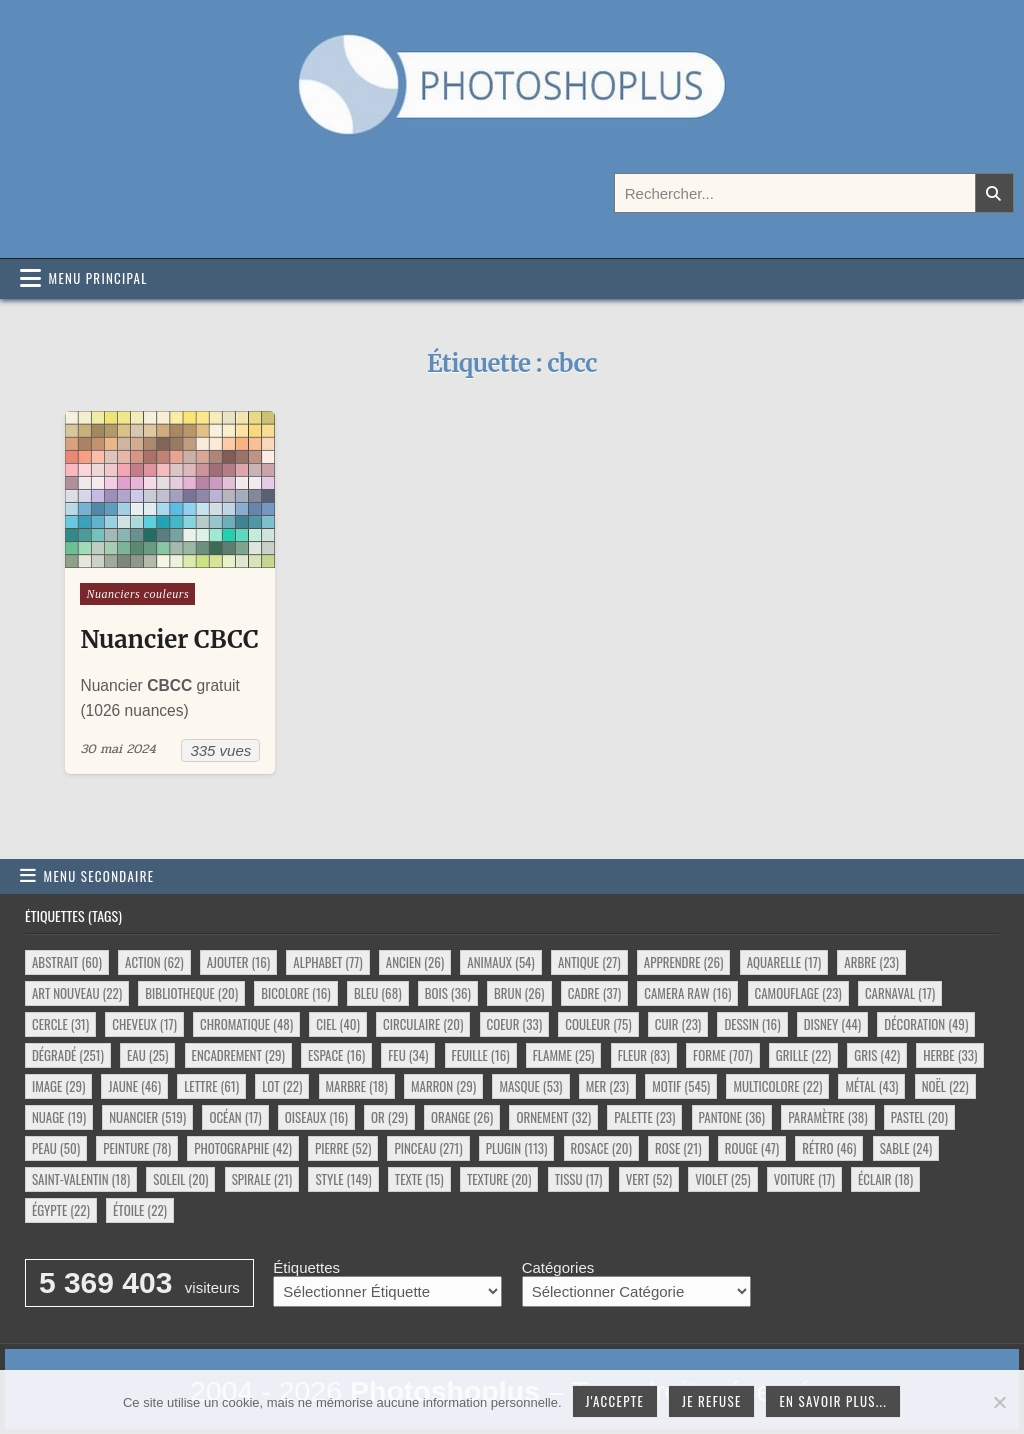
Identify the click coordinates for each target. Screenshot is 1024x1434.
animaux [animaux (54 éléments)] (500, 962)
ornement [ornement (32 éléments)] (553, 1117)
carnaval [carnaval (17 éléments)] (900, 993)
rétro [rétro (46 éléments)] (829, 1148)
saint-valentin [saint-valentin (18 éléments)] (81, 1179)
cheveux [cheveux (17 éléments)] (144, 1024)
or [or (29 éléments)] (389, 1117)
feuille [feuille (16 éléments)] (481, 1055)
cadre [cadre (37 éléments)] (594, 993)
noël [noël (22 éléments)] (945, 1086)
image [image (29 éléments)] (58, 1086)
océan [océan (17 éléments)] (235, 1117)
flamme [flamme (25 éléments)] (564, 1055)
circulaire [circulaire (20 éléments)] (423, 1024)
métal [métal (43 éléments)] (871, 1086)
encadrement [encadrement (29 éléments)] (238, 1055)
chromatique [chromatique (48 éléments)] (246, 1024)
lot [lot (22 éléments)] (282, 1086)
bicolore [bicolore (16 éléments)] (296, 993)
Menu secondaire (99, 876)
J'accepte (615, 1401)
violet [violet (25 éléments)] (722, 1179)
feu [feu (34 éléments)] (408, 1055)
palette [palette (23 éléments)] (644, 1117)
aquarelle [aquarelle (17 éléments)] (784, 962)
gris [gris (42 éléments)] (877, 1055)
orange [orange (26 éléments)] (462, 1117)
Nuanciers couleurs (137, 594)
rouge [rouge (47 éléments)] (752, 1148)
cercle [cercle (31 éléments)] (60, 1024)
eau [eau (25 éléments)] (147, 1055)
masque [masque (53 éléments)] (530, 1086)
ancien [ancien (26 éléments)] (415, 962)
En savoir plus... (833, 1401)
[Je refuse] (999, 1402)
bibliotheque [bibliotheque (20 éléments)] (191, 993)
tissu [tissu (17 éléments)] (579, 1179)
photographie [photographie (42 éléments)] (243, 1148)
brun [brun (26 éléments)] (519, 993)
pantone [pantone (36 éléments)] (732, 1117)
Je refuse (712, 1401)
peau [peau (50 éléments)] (56, 1148)
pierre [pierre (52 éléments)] (343, 1148)
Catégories (558, 1267)
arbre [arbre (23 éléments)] (871, 962)
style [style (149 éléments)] (343, 1179)
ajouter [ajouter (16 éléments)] (238, 962)
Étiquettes (306, 1267)
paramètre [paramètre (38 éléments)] (827, 1117)
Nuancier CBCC (169, 639)
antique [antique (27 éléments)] (589, 962)
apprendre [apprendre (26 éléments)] (684, 962)
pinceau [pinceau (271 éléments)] (428, 1148)
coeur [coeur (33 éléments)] (514, 1024)
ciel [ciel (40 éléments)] (338, 1024)
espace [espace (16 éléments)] (336, 1055)
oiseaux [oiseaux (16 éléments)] (316, 1117)
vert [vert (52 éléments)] (649, 1179)
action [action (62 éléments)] (154, 962)
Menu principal (98, 278)
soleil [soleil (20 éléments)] (180, 1179)
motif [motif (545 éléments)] (681, 1086)
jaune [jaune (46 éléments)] (134, 1086)
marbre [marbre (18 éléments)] (357, 1086)
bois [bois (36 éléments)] (448, 993)
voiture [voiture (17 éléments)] (804, 1179)
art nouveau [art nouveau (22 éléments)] (77, 993)
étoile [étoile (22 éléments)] (140, 1210)
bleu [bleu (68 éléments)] (378, 993)
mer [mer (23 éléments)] (607, 1086)
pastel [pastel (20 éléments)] (919, 1117)
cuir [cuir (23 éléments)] (678, 1024)
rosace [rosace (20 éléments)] (601, 1148)
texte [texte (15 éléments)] (419, 1179)
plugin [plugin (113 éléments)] (517, 1148)
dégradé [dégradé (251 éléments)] (68, 1055)
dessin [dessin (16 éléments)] (752, 1024)
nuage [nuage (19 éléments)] (59, 1117)
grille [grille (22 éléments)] (803, 1055)
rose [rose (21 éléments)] (678, 1148)
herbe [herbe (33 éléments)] (950, 1055)
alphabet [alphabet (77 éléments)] (327, 962)
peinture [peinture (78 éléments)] (137, 1148)
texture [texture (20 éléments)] (499, 1179)
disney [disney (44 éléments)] (832, 1024)
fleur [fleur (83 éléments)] (644, 1055)
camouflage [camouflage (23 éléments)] (798, 993)
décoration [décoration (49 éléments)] (926, 1024)
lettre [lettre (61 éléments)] (211, 1086)
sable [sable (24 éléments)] (906, 1148)
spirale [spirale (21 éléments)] (262, 1179)
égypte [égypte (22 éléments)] (61, 1210)
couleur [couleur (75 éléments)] (598, 1024)
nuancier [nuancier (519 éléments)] (147, 1117)
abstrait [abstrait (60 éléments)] (67, 962)
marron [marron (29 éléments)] (443, 1086)
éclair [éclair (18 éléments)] (885, 1179)
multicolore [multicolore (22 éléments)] (777, 1086)
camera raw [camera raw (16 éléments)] (687, 993)
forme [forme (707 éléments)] (723, 1055)
